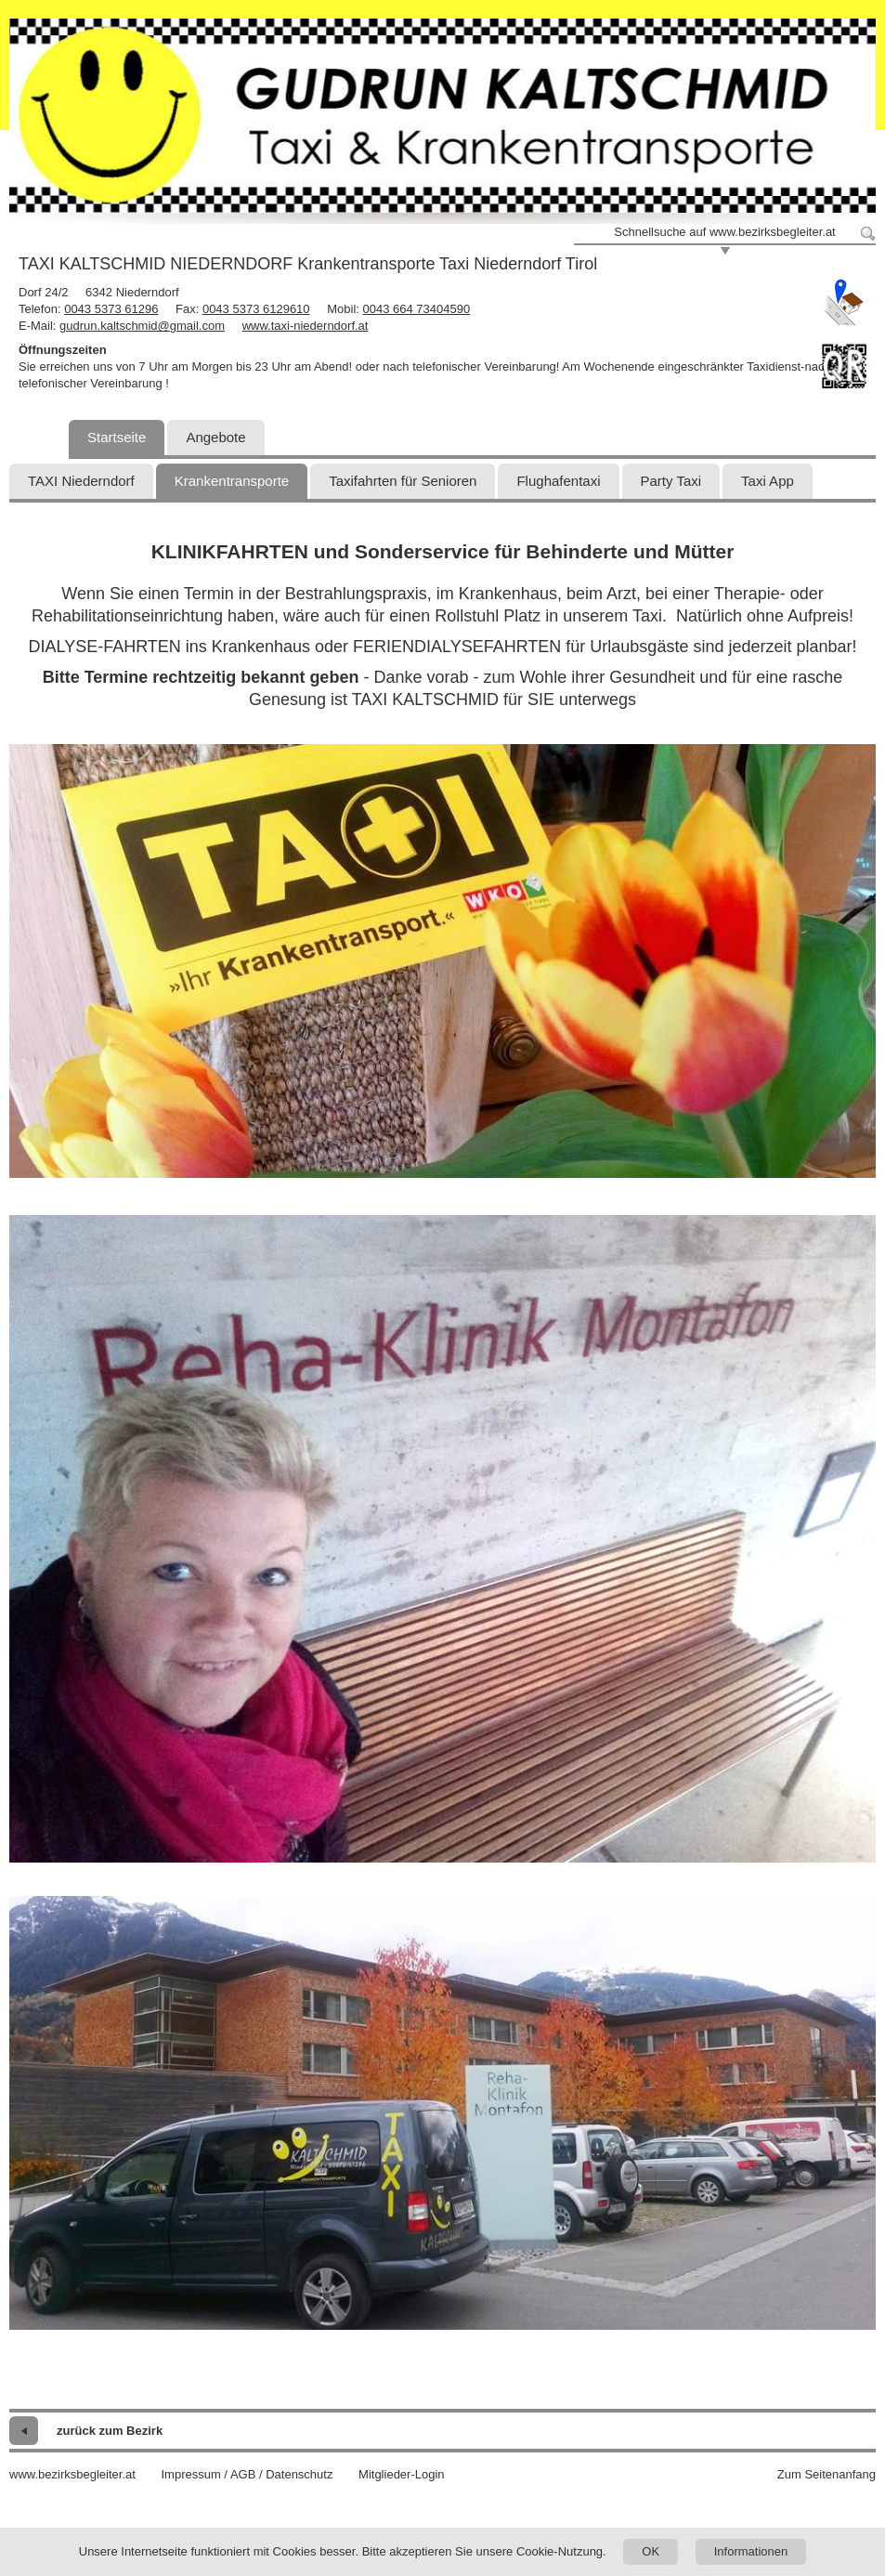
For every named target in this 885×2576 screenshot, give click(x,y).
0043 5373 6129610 (256, 309)
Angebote (215, 437)
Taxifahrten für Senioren (402, 481)
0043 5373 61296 (111, 309)
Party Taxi (671, 481)
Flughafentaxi (558, 481)
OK (650, 2551)
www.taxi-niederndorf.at (305, 326)
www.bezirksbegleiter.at (72, 2474)
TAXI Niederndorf (81, 481)
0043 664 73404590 (417, 309)
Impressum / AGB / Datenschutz (246, 2474)
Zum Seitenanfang (826, 2474)
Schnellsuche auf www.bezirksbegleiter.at (724, 232)
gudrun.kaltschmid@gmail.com (142, 326)
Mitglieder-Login (401, 2474)
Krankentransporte (232, 481)
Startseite (116, 437)
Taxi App (767, 481)
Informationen (751, 2551)
